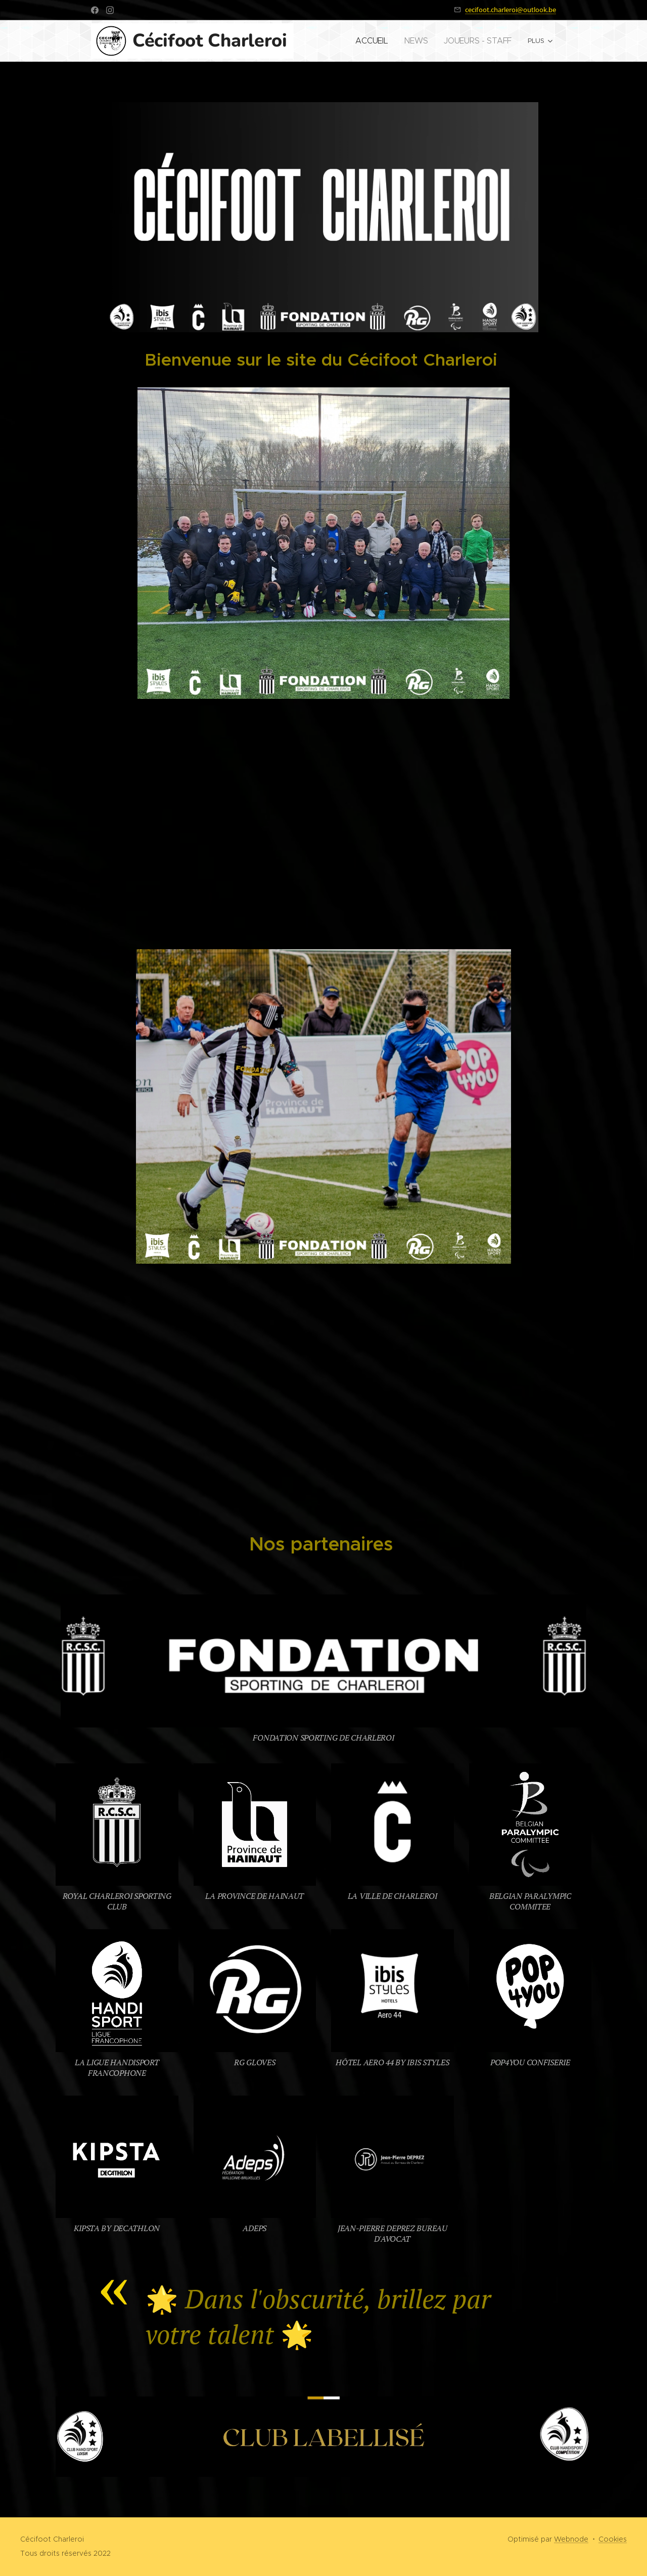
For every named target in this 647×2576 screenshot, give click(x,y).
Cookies (612, 2539)
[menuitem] (388, 41)
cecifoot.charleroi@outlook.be (510, 9)
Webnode (571, 2539)
